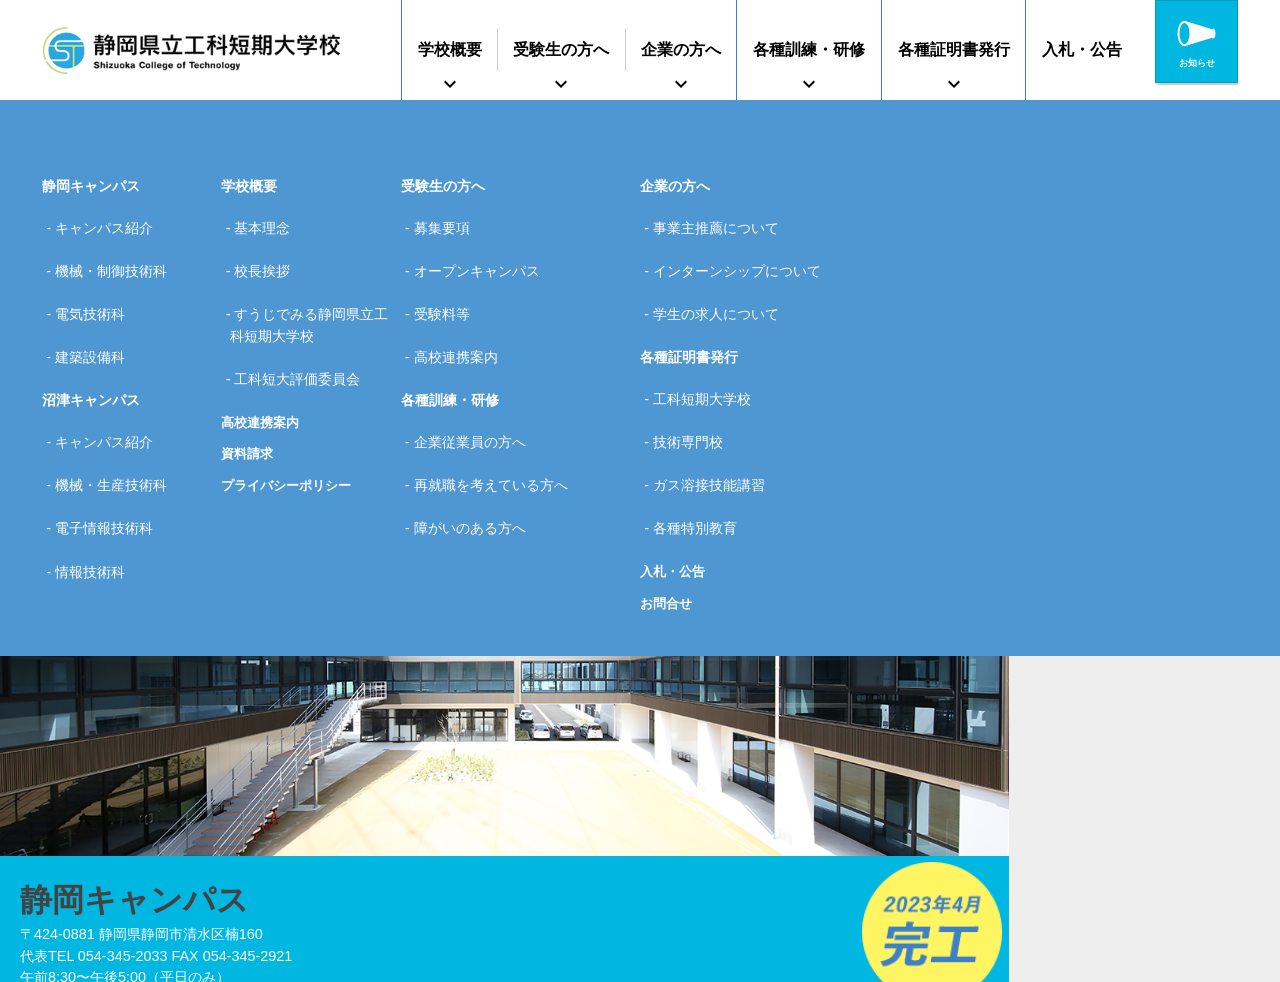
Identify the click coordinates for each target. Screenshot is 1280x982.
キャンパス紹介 (110, 222)
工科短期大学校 (708, 359)
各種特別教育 (701, 454)
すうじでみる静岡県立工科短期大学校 (310, 297)
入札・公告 (1082, 49)
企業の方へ (681, 49)
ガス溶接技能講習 (715, 422)
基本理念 (268, 222)
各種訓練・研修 (809, 49)
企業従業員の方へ (476, 390)
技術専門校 (694, 390)
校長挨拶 (268, 254)
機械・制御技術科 (117, 254)
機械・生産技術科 (117, 422)
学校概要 (450, 49)
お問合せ (668, 522)
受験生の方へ (561, 49)
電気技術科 (96, 286)
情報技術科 (96, 485)
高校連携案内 (263, 375)
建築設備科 (96, 317)
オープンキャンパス (483, 254)
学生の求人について (722, 286)
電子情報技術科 (110, 454)
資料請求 (249, 407)
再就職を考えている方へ (497, 422)
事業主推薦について (722, 222)
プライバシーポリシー (291, 439)
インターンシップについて (743, 254)
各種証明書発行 (954, 49)
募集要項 (448, 222)
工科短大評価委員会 (303, 339)
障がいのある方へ (476, 454)
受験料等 (448, 286)
